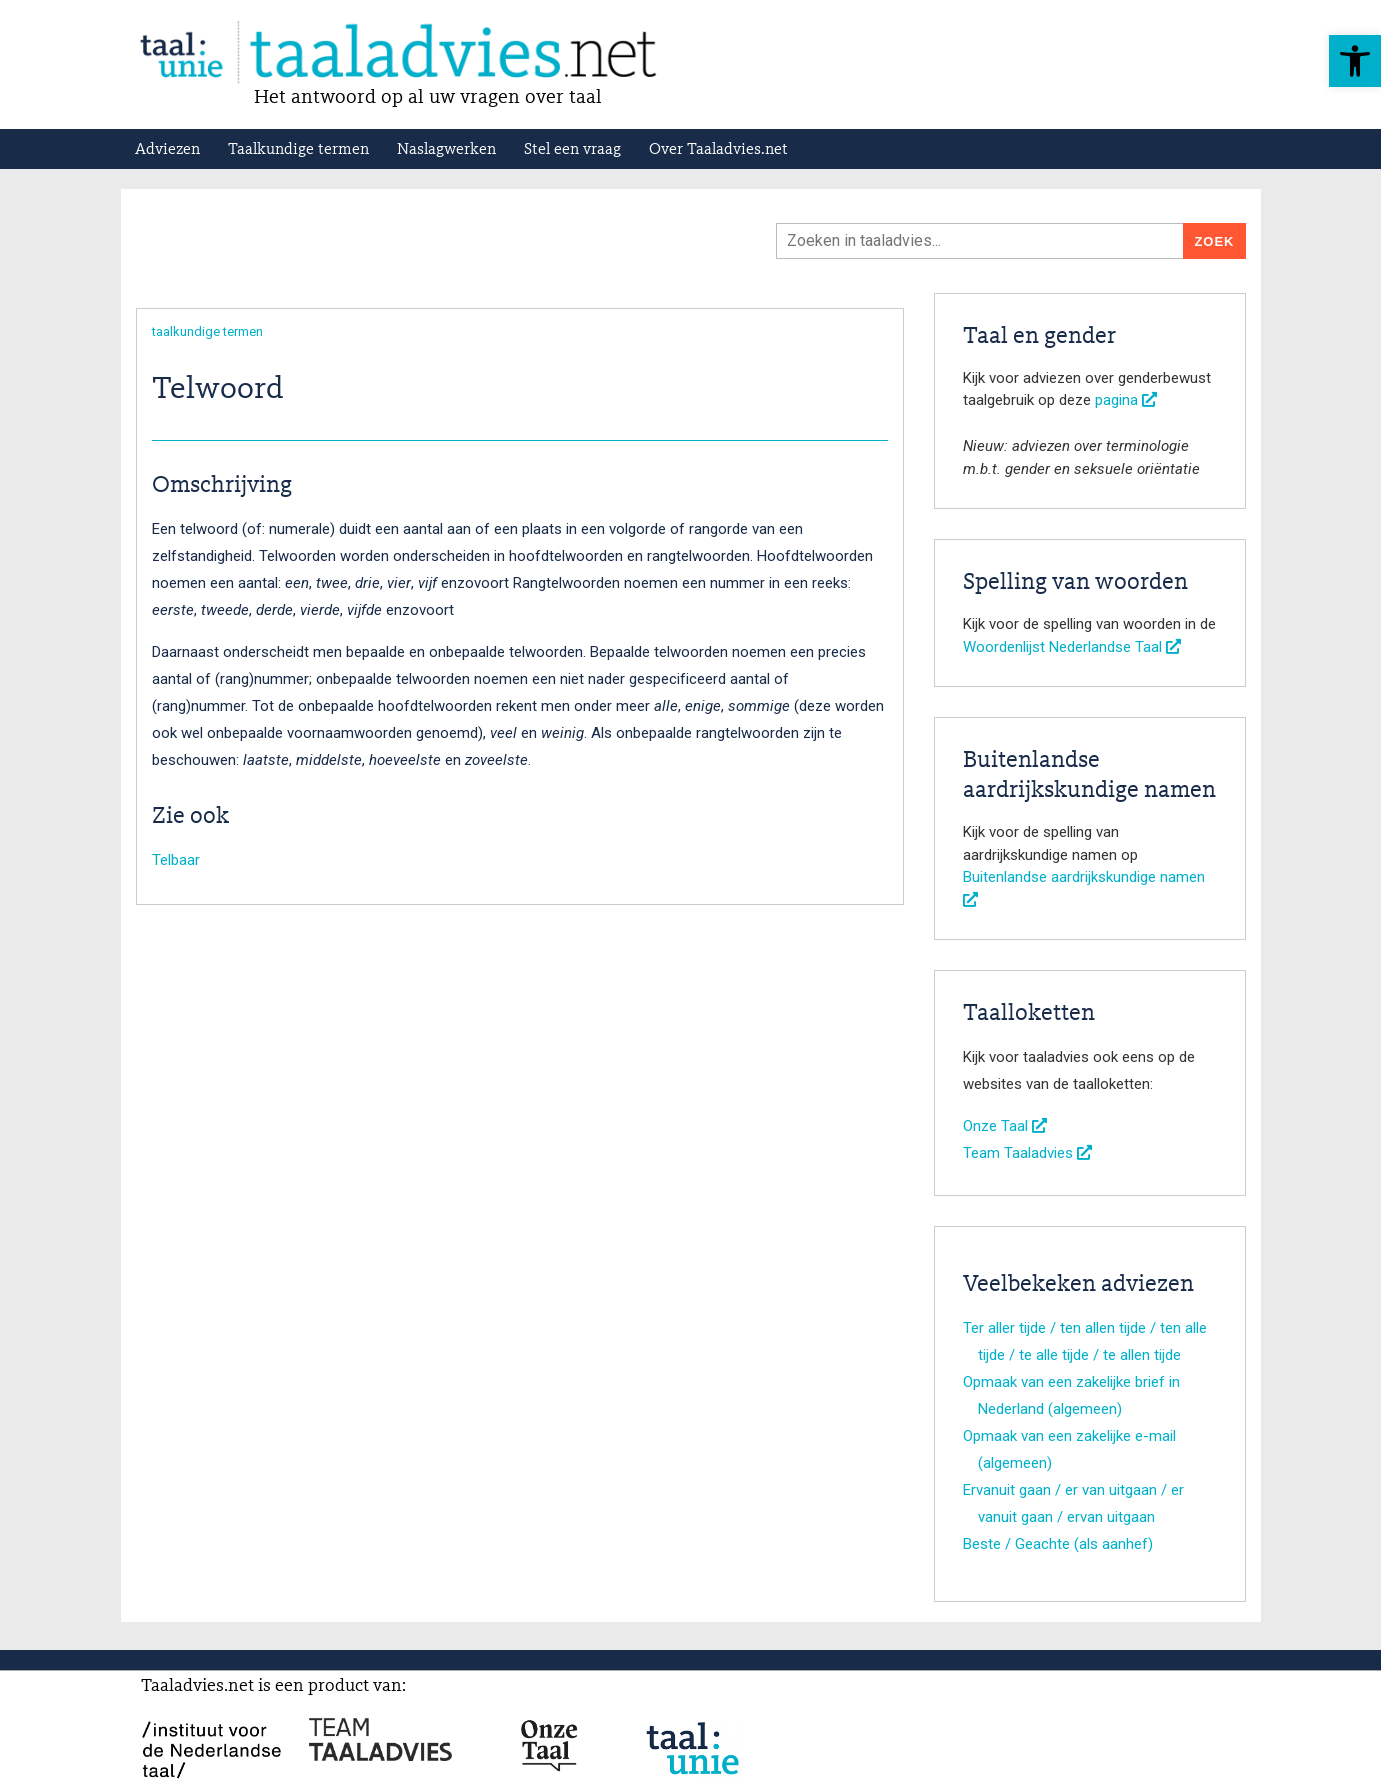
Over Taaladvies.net (718, 150)
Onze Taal (1005, 1126)
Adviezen (167, 150)
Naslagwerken (446, 150)
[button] (1355, 61)
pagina (1126, 400)
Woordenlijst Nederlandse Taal (1072, 647)
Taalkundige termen (298, 150)
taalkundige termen (207, 331)
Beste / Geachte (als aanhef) (1058, 1544)
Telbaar (176, 860)
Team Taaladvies (1027, 1153)
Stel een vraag (572, 150)
